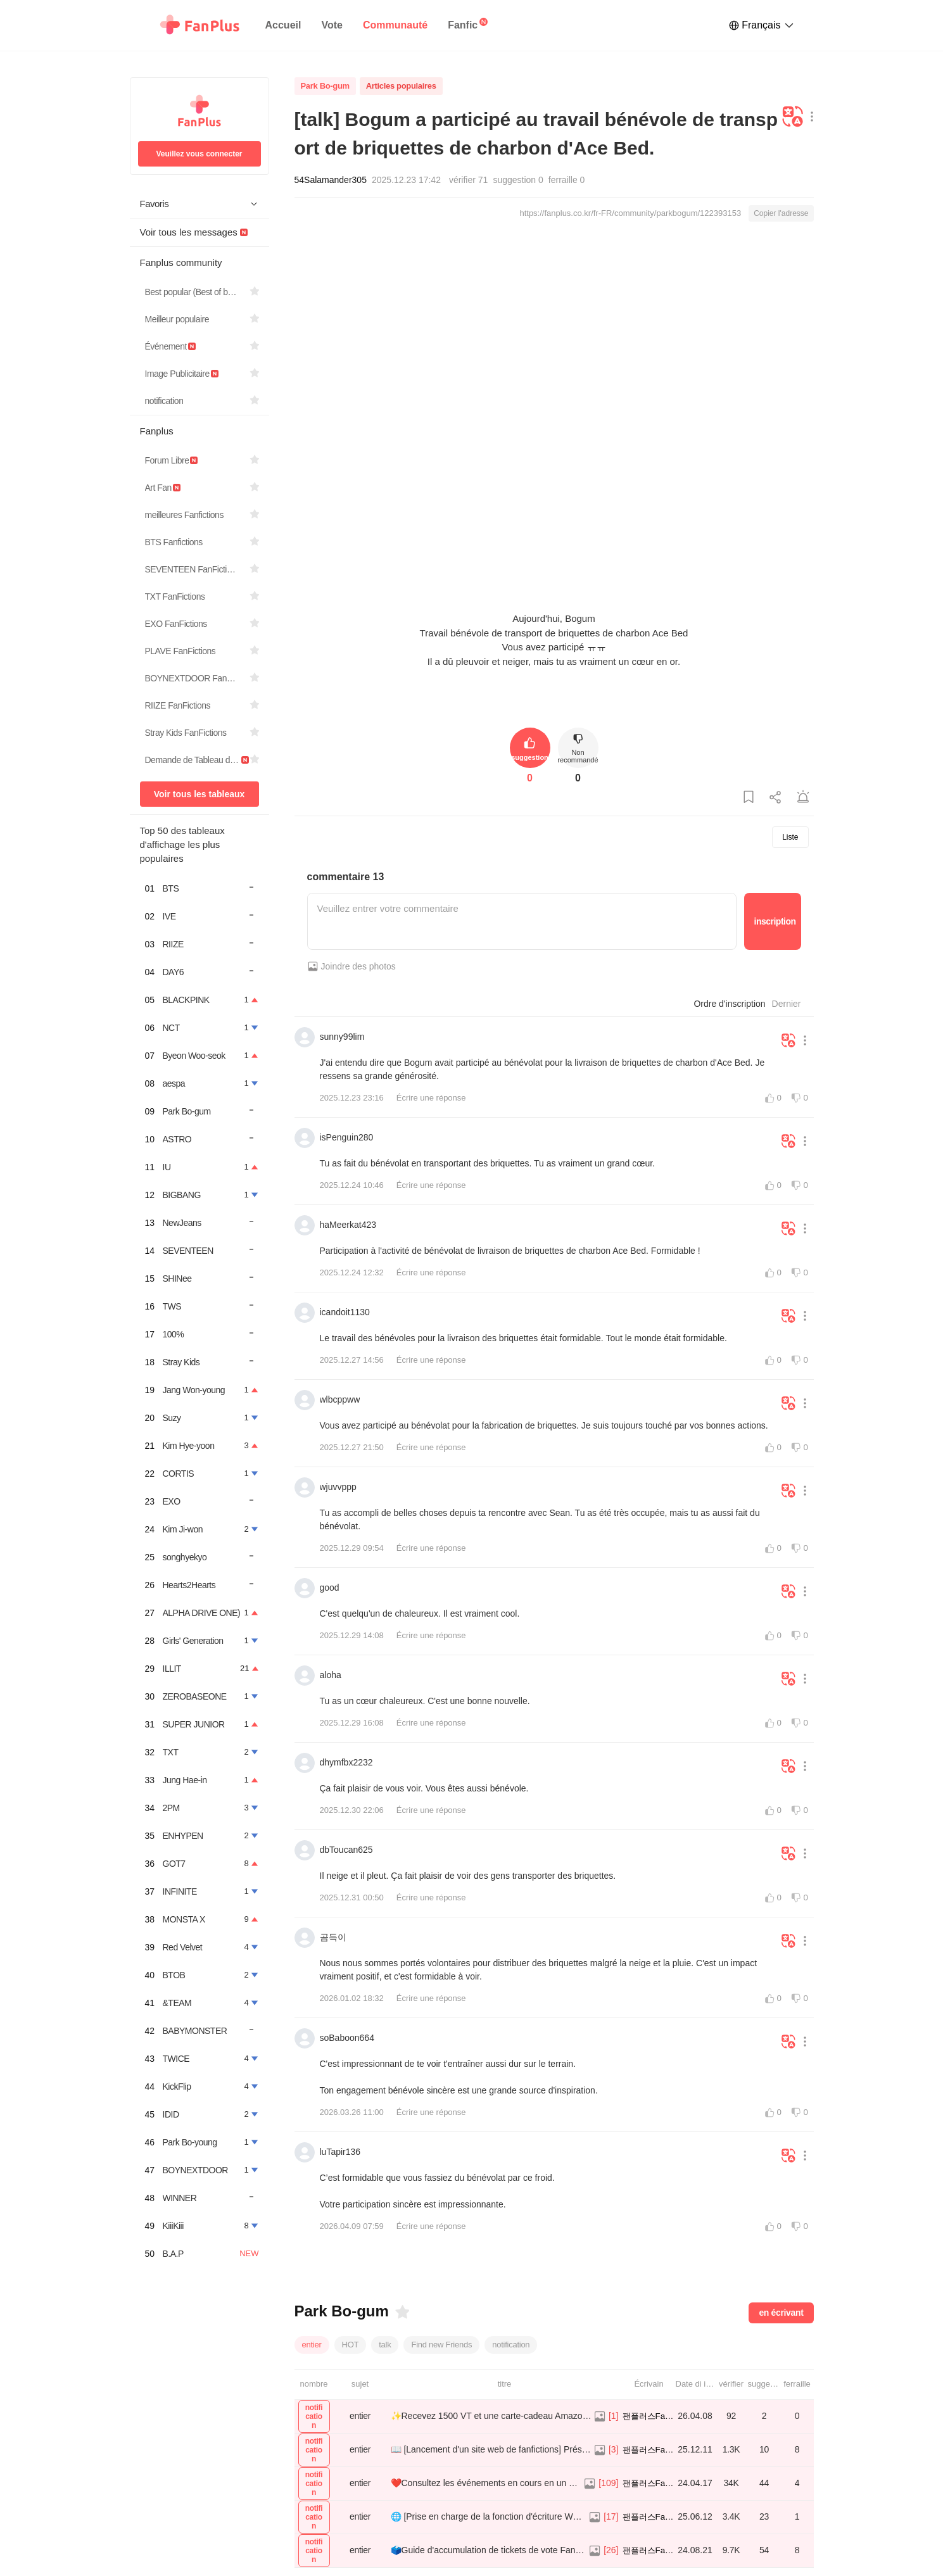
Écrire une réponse (431, 1097)
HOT (350, 2344)
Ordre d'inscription (729, 1004)
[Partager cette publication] (776, 797)
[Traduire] (793, 117)
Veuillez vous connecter (199, 153)
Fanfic (463, 25)
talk (385, 2344)
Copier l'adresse (781, 213)
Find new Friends (441, 2344)
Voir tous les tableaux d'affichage (199, 798)
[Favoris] (401, 2312)
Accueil (283, 25)
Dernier (786, 1004)
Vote (331, 25)
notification (510, 2344)
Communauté (395, 25)
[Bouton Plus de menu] (809, 117)
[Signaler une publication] (803, 797)
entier (312, 2344)
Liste (790, 837)
